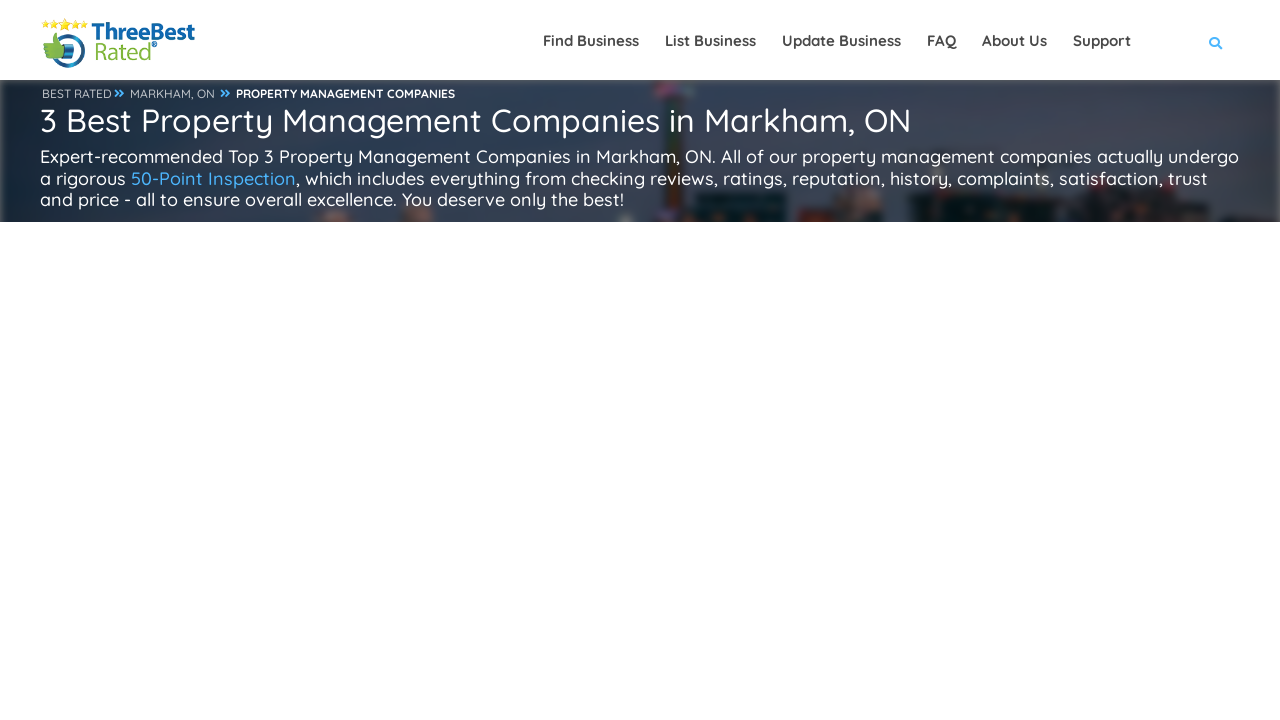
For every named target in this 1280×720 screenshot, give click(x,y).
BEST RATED (77, 93)
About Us (1014, 40)
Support (1102, 40)
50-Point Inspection (213, 178)
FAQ (941, 40)
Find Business (591, 40)
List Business (710, 40)
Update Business (841, 40)
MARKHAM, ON (172, 93)
